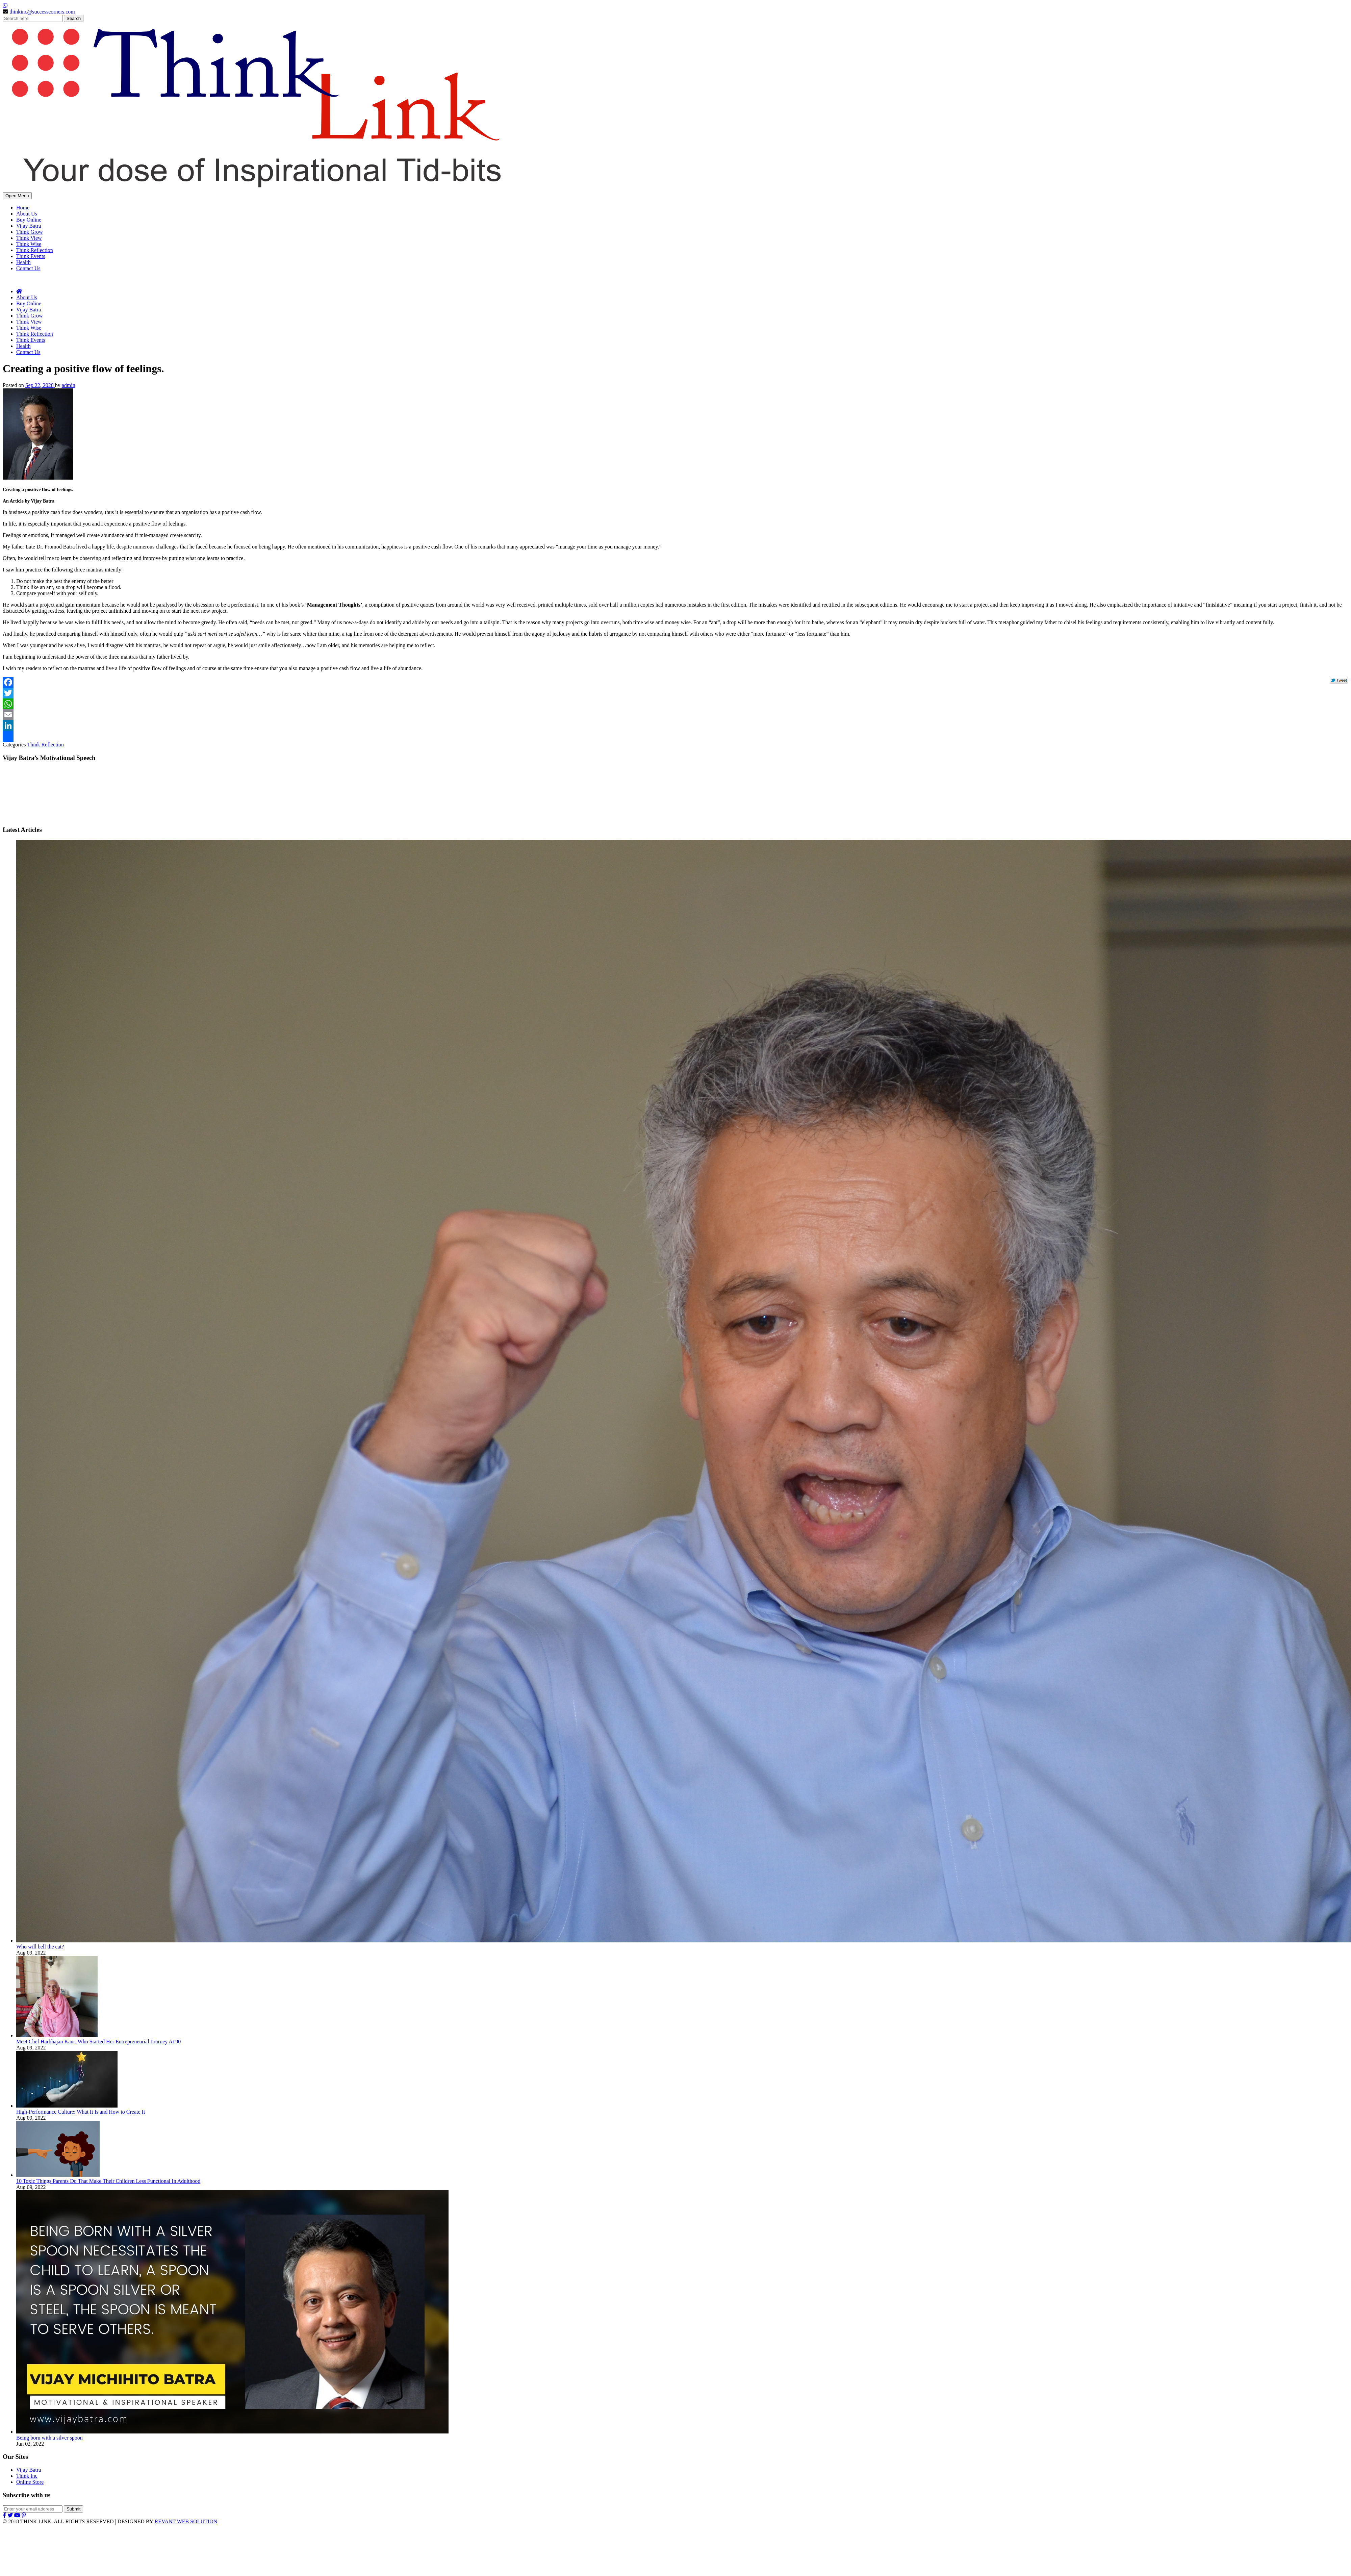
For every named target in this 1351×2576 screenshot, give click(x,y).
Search (74, 18)
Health (23, 262)
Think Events (30, 256)
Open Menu (17, 195)
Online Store (30, 2482)
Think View (29, 238)
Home (22, 207)
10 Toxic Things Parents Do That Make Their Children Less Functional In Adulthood (108, 2181)
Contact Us (28, 268)
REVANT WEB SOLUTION (185, 2521)
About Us (26, 213)
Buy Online (28, 220)
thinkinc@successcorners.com (42, 12)
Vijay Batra (28, 226)
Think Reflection (34, 250)
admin (68, 385)
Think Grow (29, 232)
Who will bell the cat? (40, 1946)
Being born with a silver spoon (49, 2438)
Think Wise (28, 244)
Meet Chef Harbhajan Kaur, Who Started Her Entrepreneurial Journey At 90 (98, 2041)
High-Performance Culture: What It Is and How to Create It (80, 2112)
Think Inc (26, 2476)
